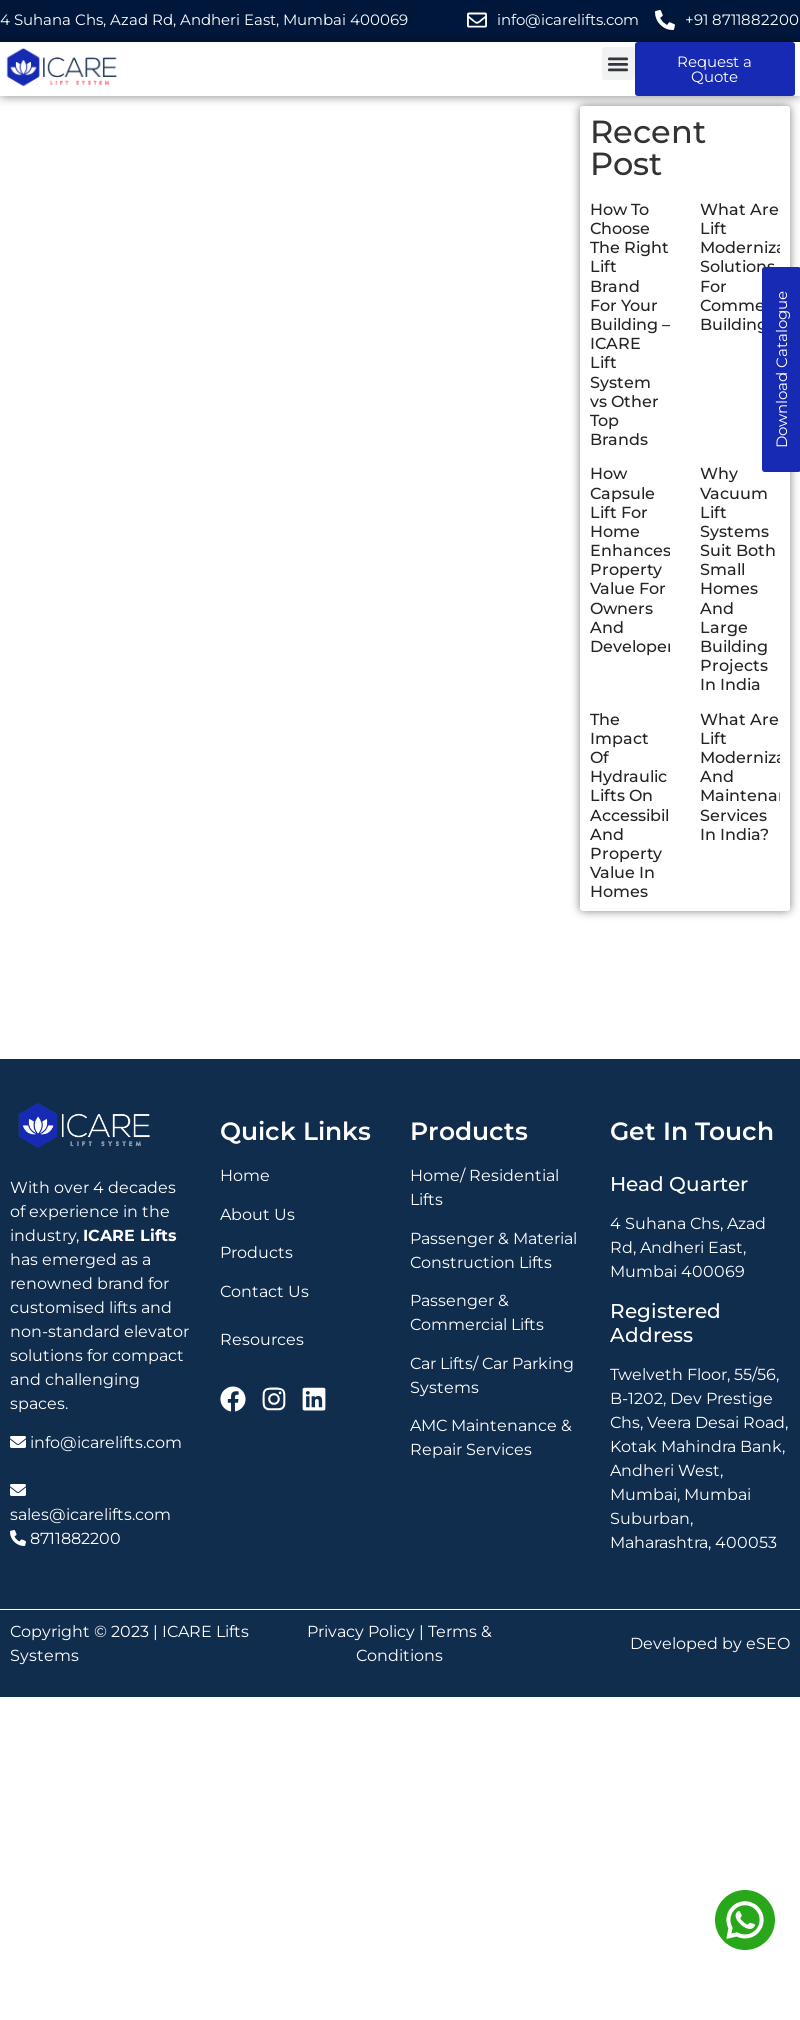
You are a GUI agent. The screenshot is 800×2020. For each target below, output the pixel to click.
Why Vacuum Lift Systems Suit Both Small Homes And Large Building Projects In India (738, 579)
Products (256, 1252)
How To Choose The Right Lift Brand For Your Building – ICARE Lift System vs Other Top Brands (630, 324)
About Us (257, 1214)
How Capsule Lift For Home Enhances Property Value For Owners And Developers (636, 560)
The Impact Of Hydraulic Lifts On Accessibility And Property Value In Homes (639, 806)
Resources (262, 1339)
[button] (618, 63)
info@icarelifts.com (106, 1442)
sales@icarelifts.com (90, 1514)
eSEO (768, 1643)
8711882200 (75, 1538)
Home (245, 1175)
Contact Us (264, 1291)
